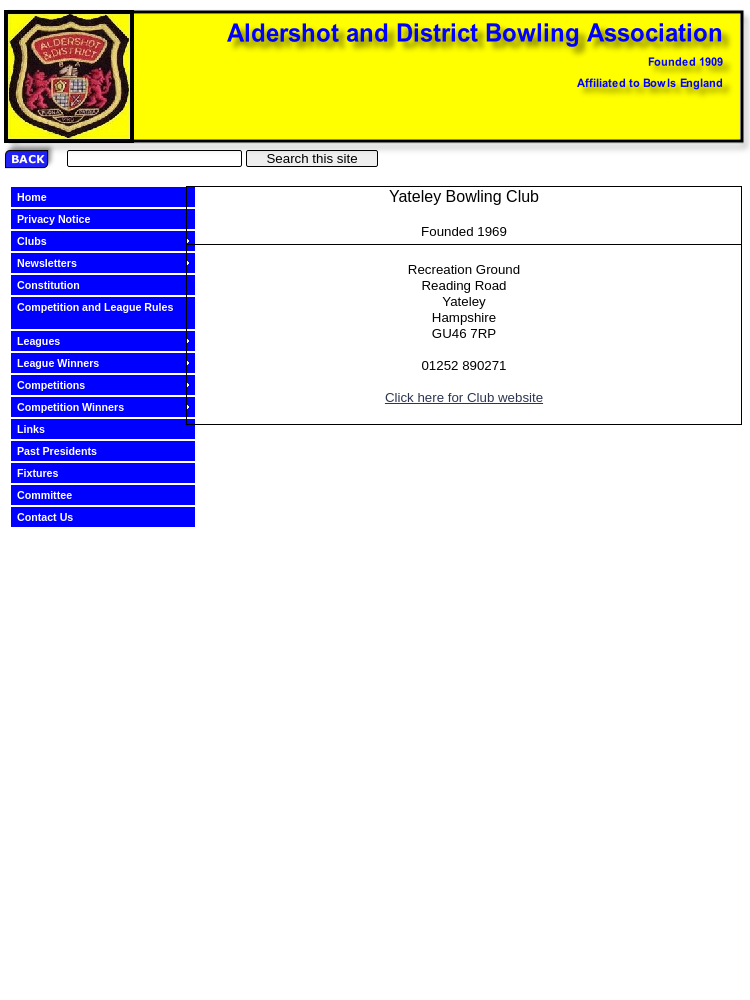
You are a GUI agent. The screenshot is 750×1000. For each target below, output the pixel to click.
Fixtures (45, 473)
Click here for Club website (464, 397)
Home (40, 197)
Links (39, 429)
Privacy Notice (61, 219)
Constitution (56, 285)
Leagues (46, 341)
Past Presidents (65, 451)
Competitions (59, 385)
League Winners (66, 363)
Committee (52, 495)
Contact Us (53, 517)
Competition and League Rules (95, 307)
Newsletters (55, 263)
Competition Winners (78, 407)
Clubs (40, 241)
